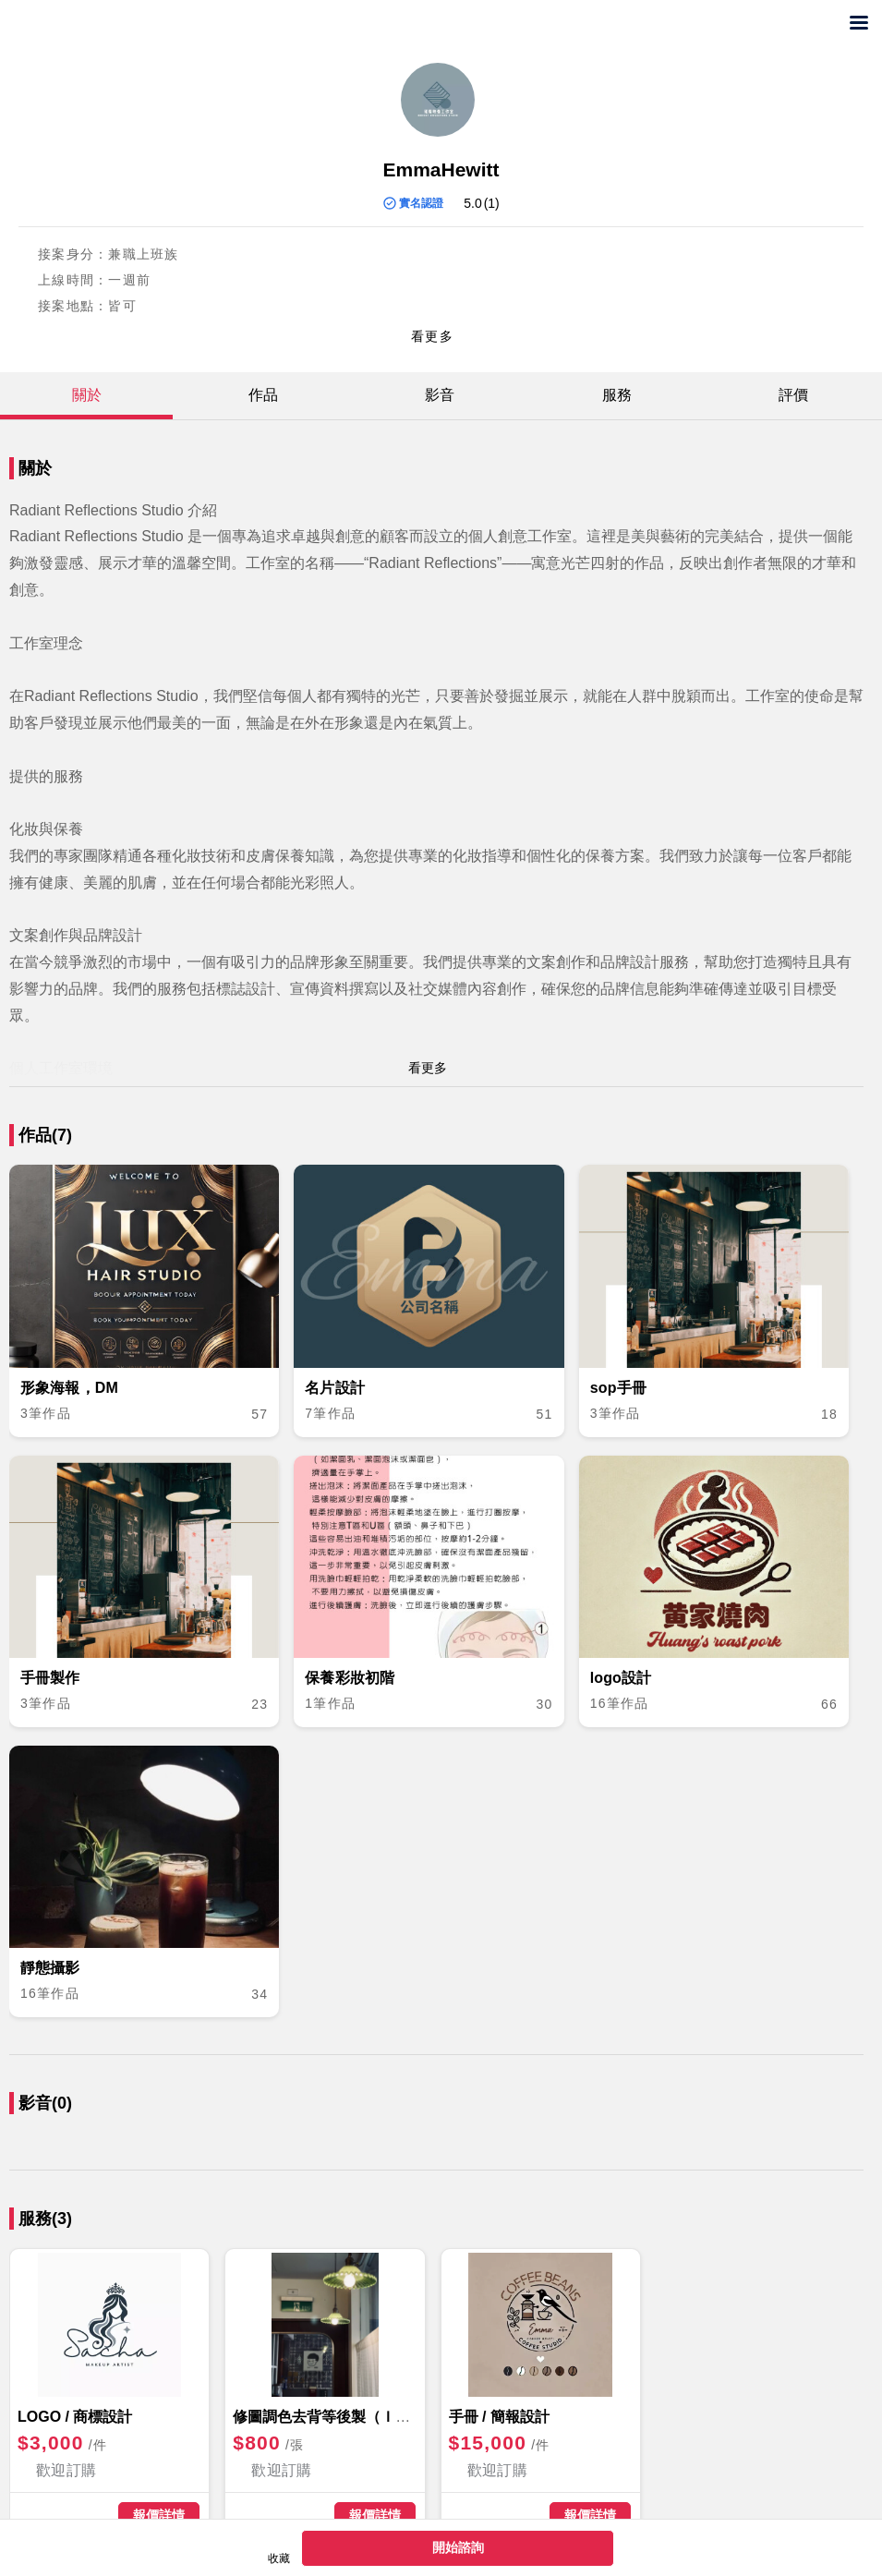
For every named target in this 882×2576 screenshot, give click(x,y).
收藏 (279, 2558)
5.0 (472, 203)
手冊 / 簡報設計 (499, 2417)
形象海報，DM (69, 1388)
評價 (793, 395)
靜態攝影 (50, 1968)
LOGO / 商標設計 (75, 2417)
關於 (87, 395)
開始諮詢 (458, 2547)
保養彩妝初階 (349, 1678)
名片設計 (335, 1388)
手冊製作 (50, 1678)
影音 (439, 395)
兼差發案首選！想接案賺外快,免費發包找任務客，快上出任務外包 (89, 24)
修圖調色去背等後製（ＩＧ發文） (343, 2417)
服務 (617, 395)
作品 (263, 395)
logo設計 (621, 1678)
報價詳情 (159, 2515)
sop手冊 (618, 1388)
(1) (492, 203)
